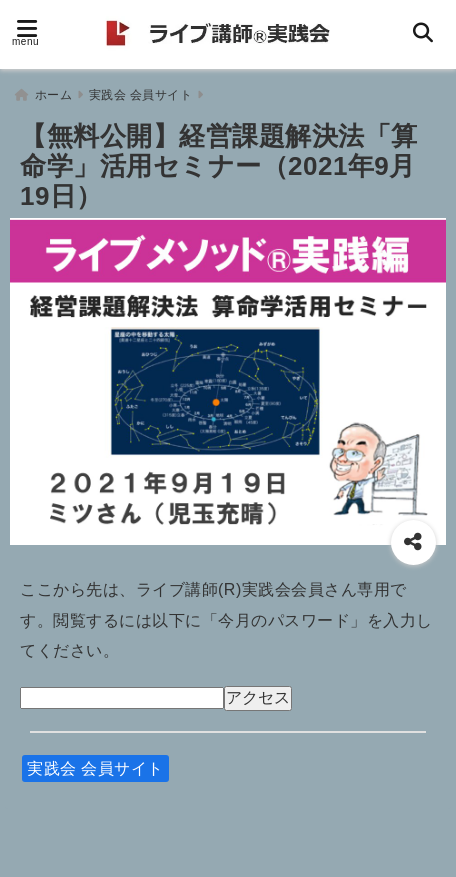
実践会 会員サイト (95, 763)
